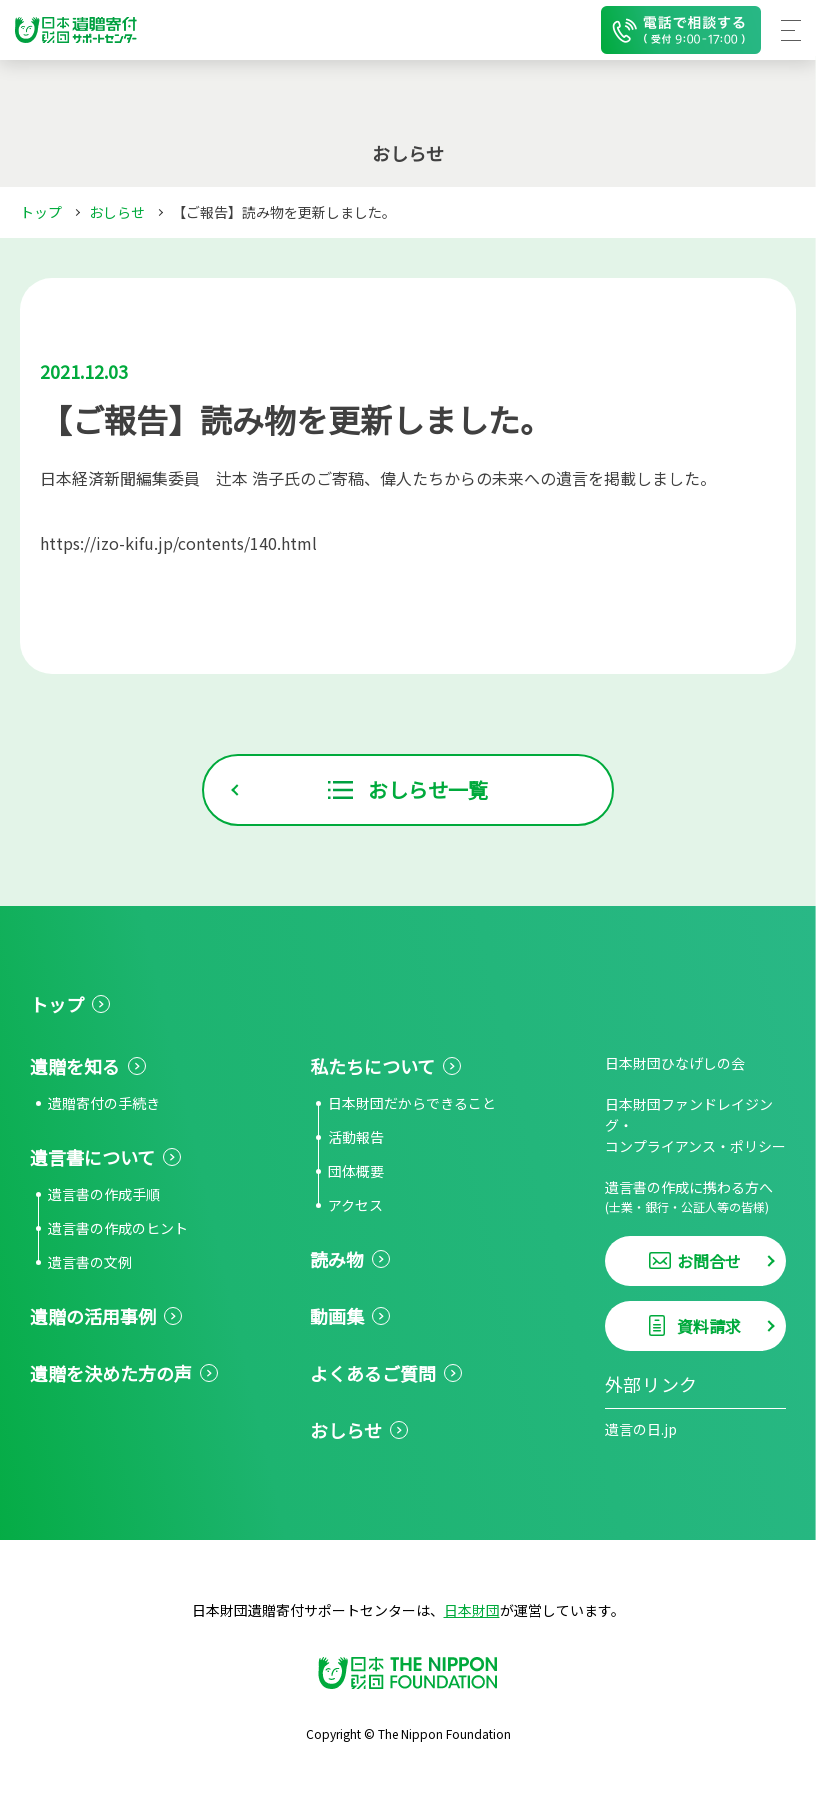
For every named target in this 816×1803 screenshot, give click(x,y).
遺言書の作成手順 (104, 1194)
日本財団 (472, 1610)
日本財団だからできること (412, 1103)
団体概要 (356, 1171)
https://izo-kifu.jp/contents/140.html (178, 543)
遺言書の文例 (90, 1262)
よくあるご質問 (373, 1373)
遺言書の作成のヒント (118, 1228)
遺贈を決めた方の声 (111, 1373)
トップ (41, 212)
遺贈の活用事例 (93, 1316)
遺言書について (92, 1157)
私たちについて (372, 1066)
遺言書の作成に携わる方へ (695, 1196)
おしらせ (117, 212)
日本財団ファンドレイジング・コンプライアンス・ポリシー (695, 1125)
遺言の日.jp (641, 1429)
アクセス (355, 1205)
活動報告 (356, 1137)
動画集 (337, 1316)
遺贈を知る (75, 1066)
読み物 (337, 1259)
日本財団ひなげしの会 (675, 1063)
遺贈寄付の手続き (104, 1103)
